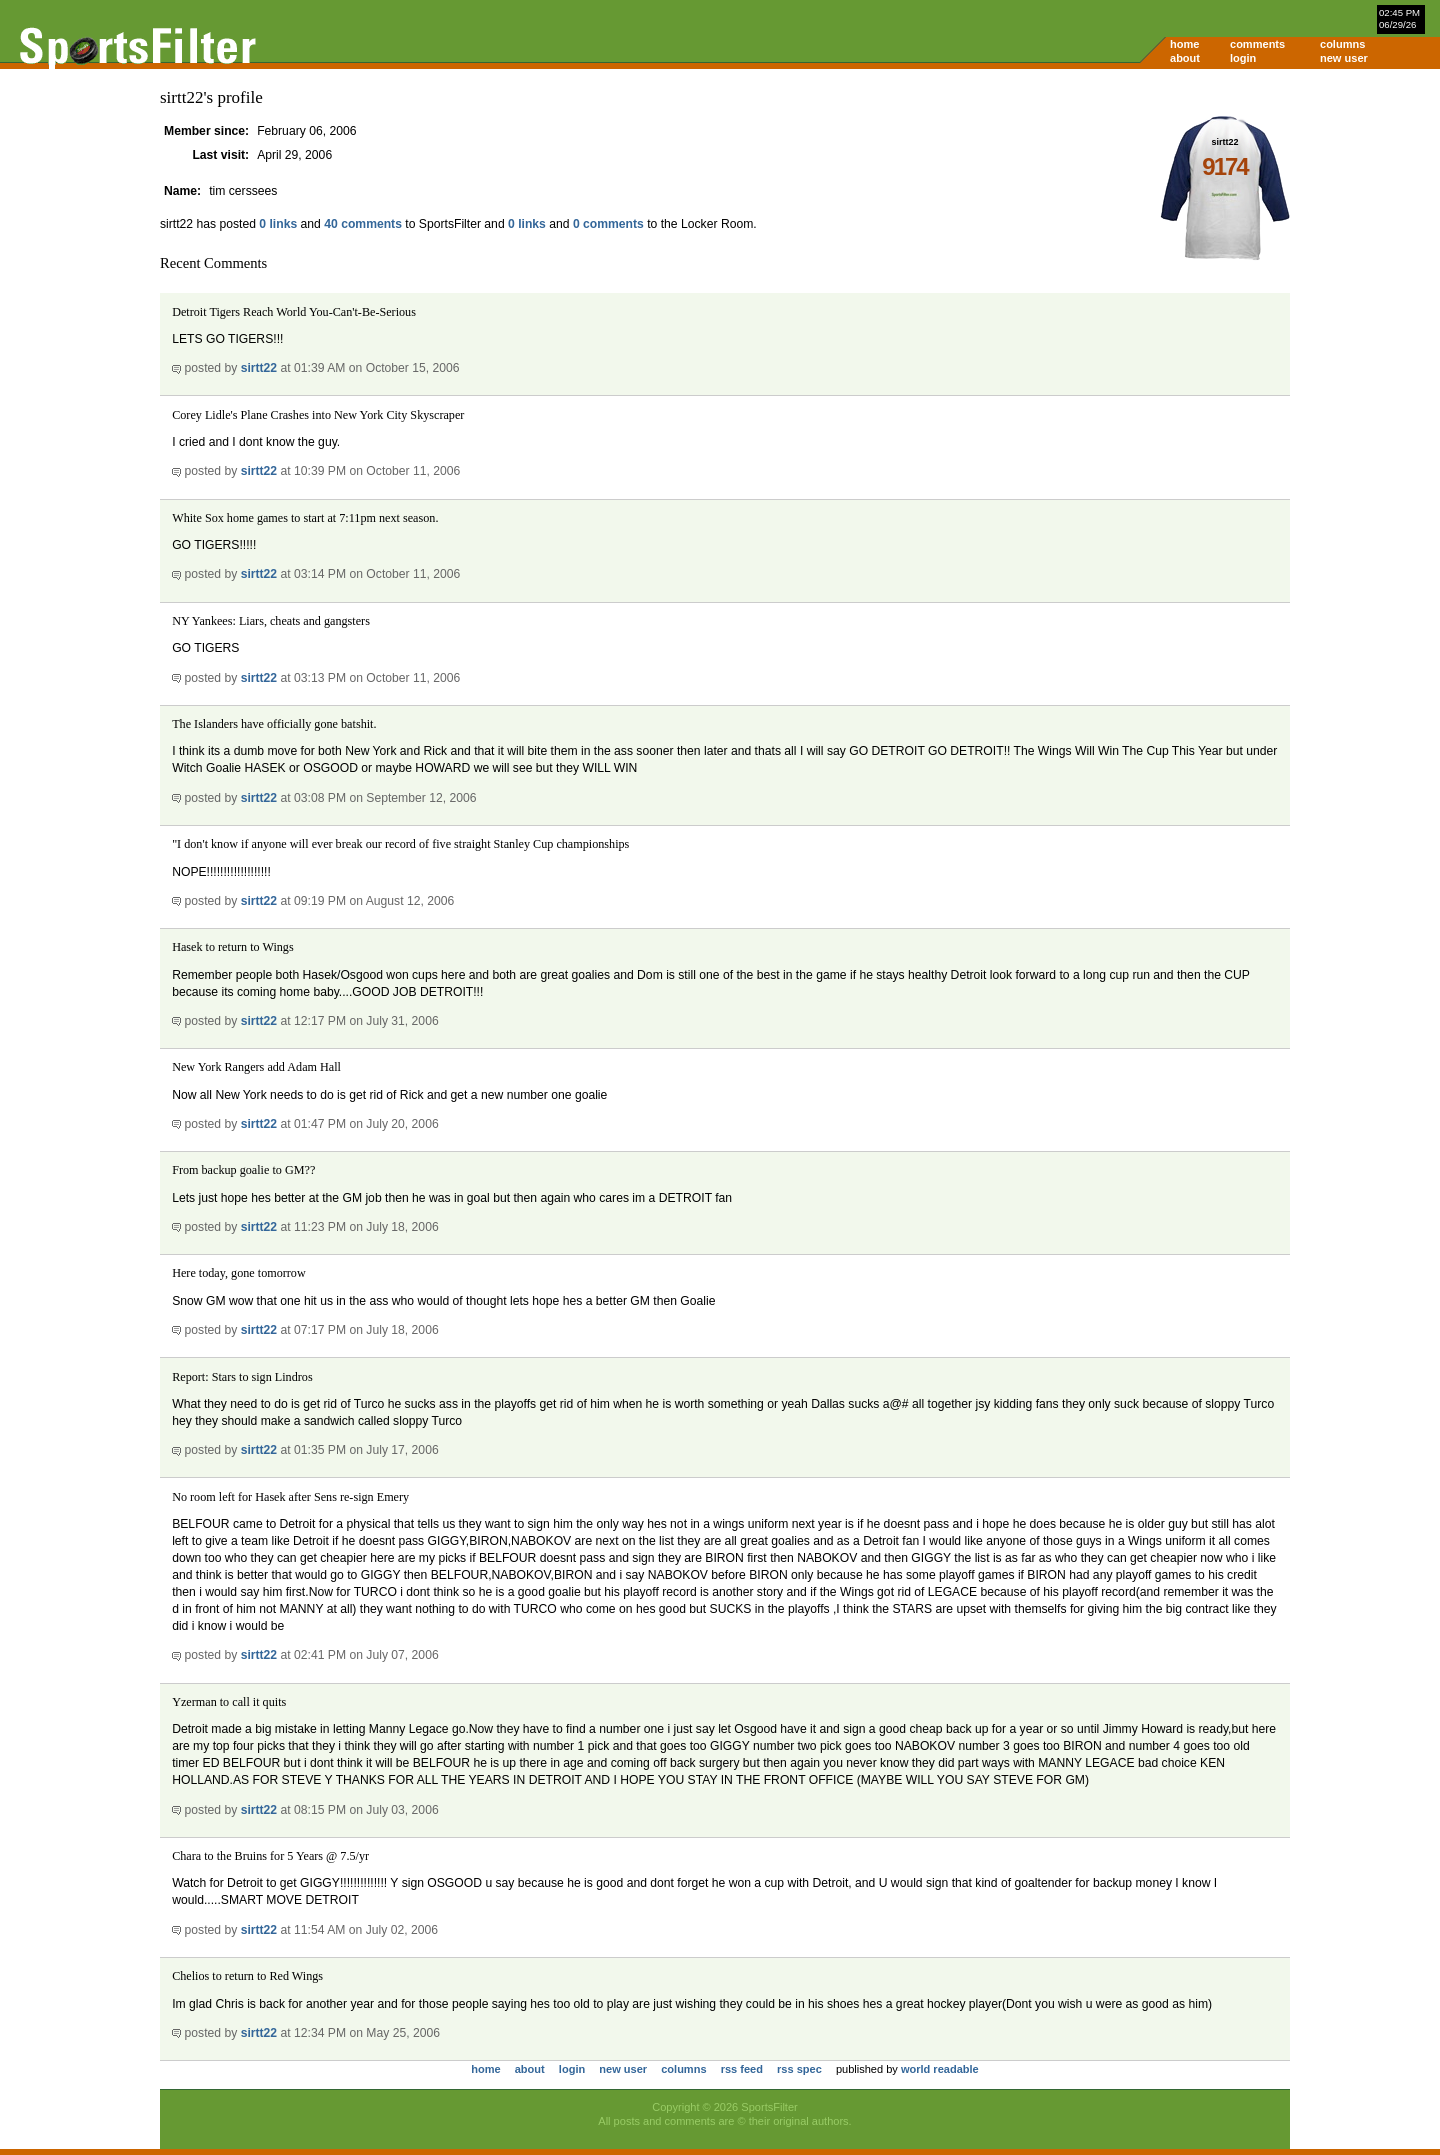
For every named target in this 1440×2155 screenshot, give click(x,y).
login (1243, 58)
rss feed (742, 2069)
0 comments (608, 224)
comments (1257, 44)
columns (1342, 44)
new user (1344, 58)
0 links (278, 224)
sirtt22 (259, 368)
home (1184, 44)
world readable (940, 2069)
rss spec (799, 2069)
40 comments (363, 224)
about (1185, 58)
